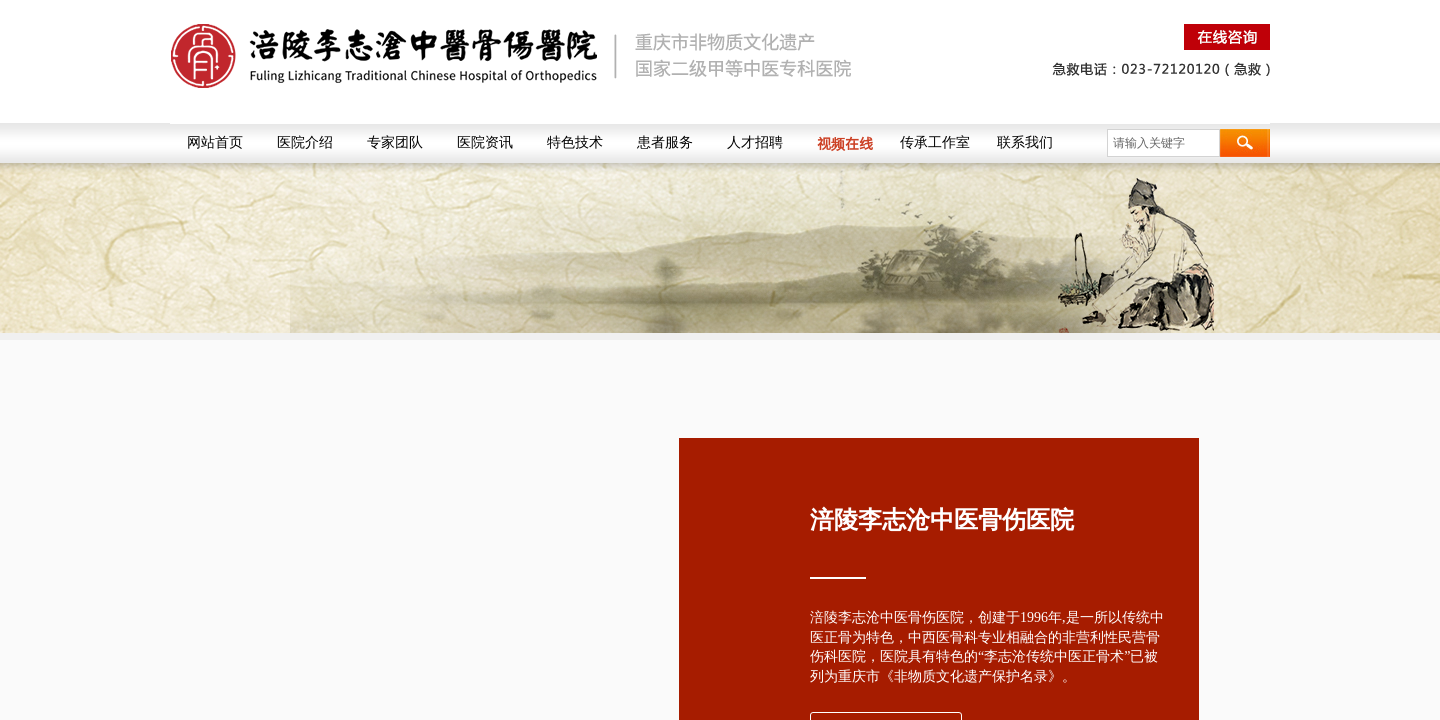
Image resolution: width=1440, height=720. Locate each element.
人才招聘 (755, 142)
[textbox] (1163, 143)
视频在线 (845, 143)
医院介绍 (305, 142)
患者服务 (665, 142)
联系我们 (1025, 142)
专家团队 (395, 142)
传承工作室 (935, 142)
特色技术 (575, 142)
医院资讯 (485, 142)
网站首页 (215, 142)
